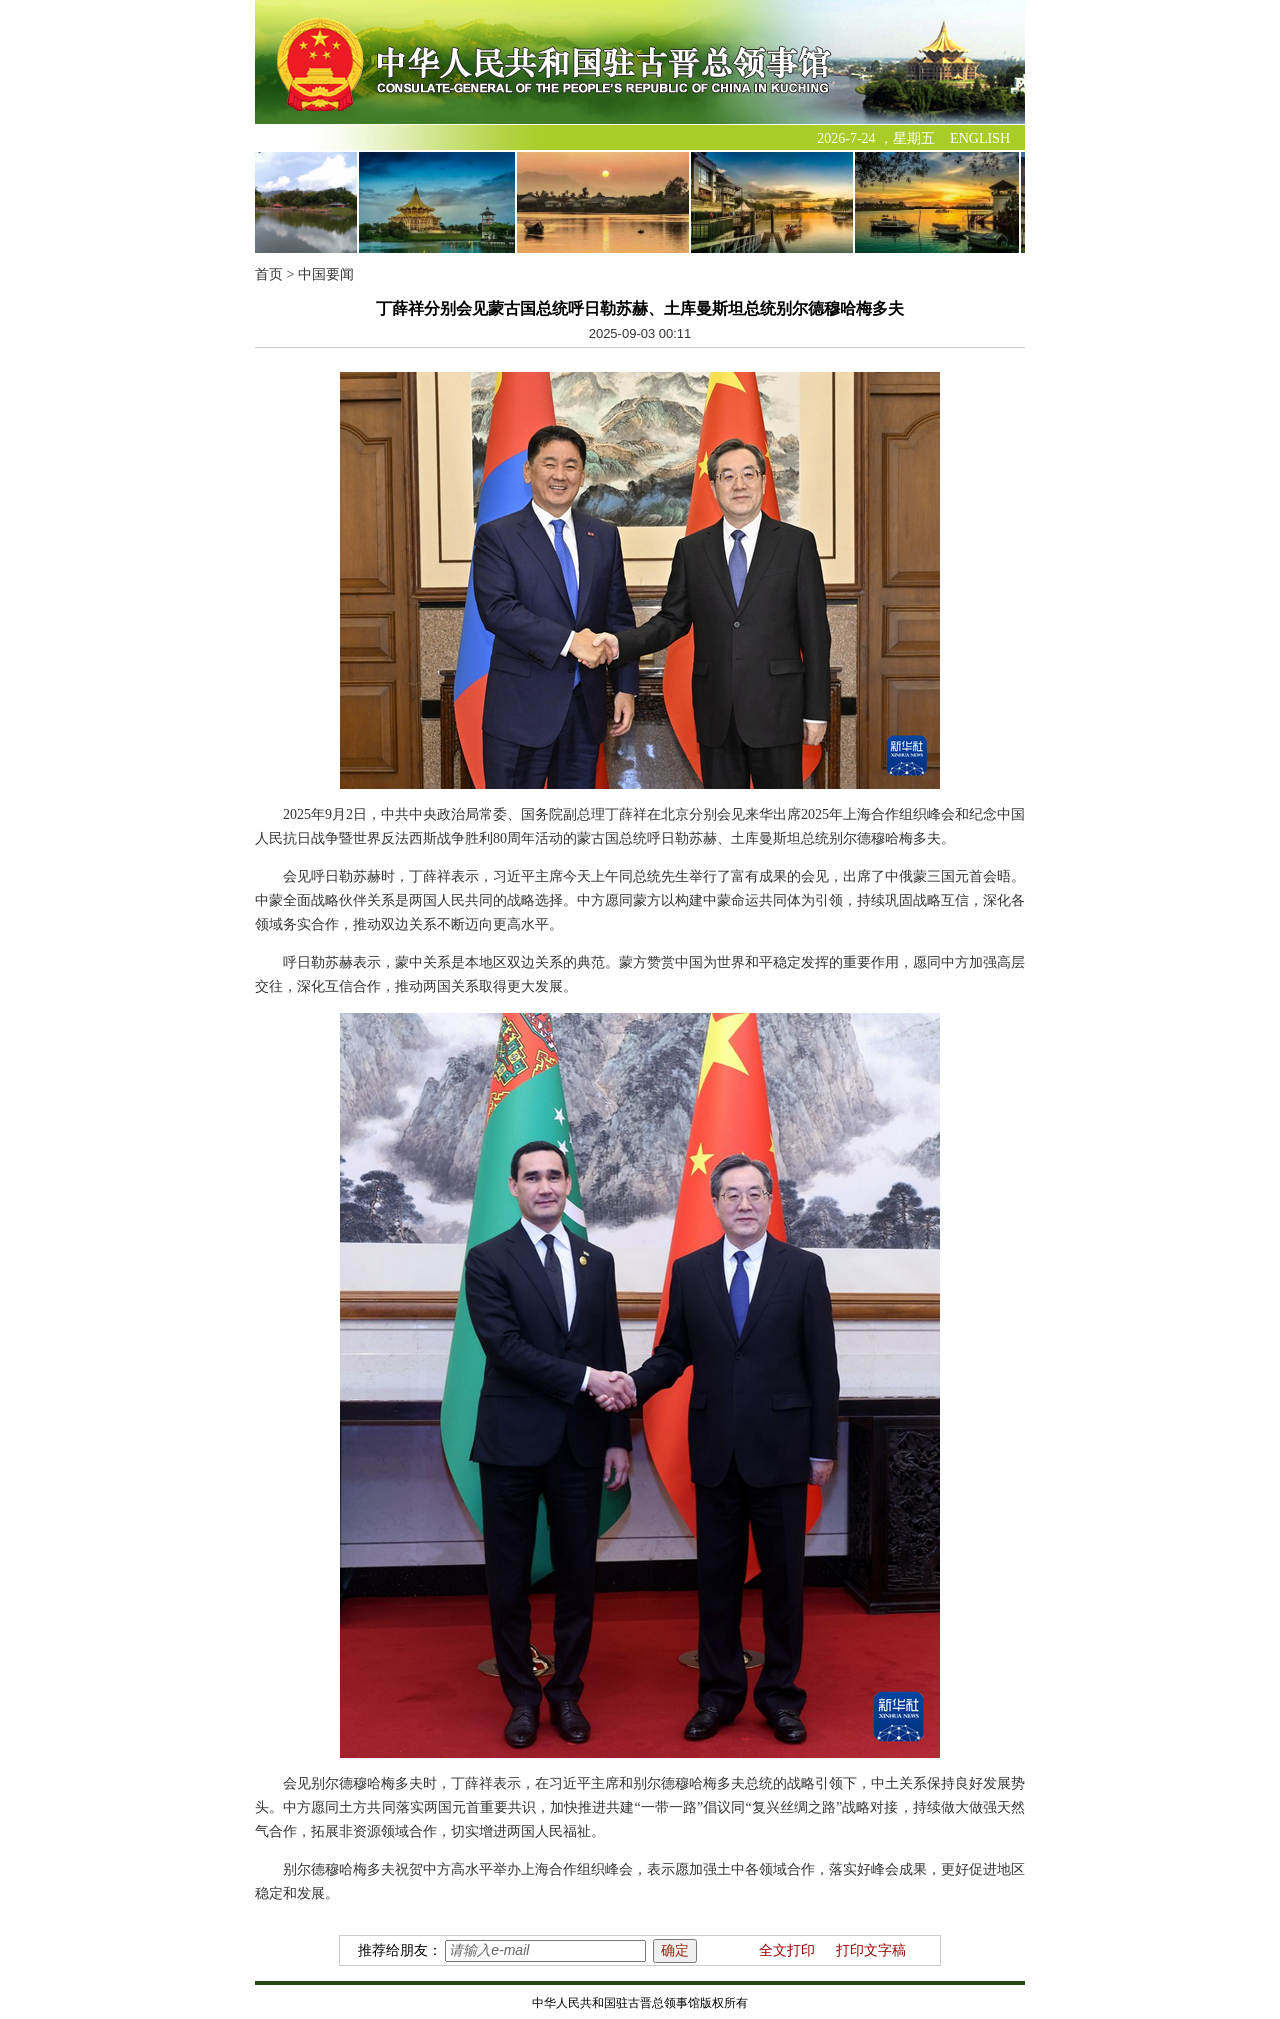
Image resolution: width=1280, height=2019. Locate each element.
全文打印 (787, 1950)
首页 (269, 274)
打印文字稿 (871, 1950)
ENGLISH (980, 138)
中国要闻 (326, 274)
